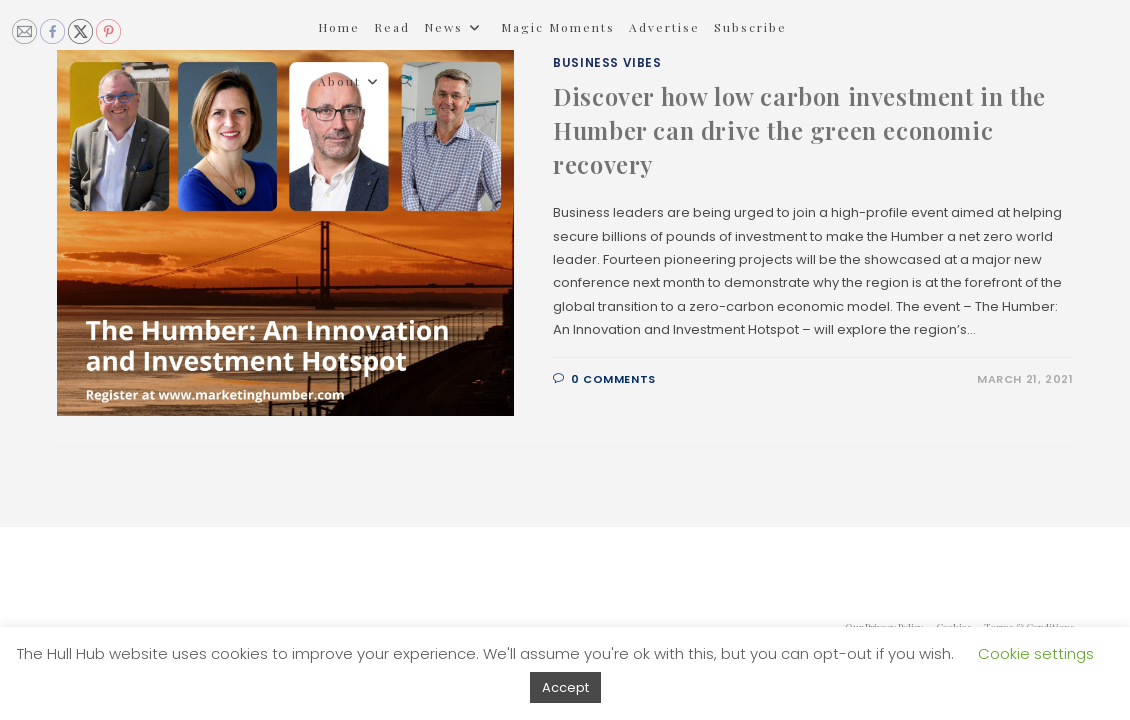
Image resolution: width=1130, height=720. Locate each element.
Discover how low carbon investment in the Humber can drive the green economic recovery (799, 129)
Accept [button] (565, 687)
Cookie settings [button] (1036, 653)
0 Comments (613, 379)
